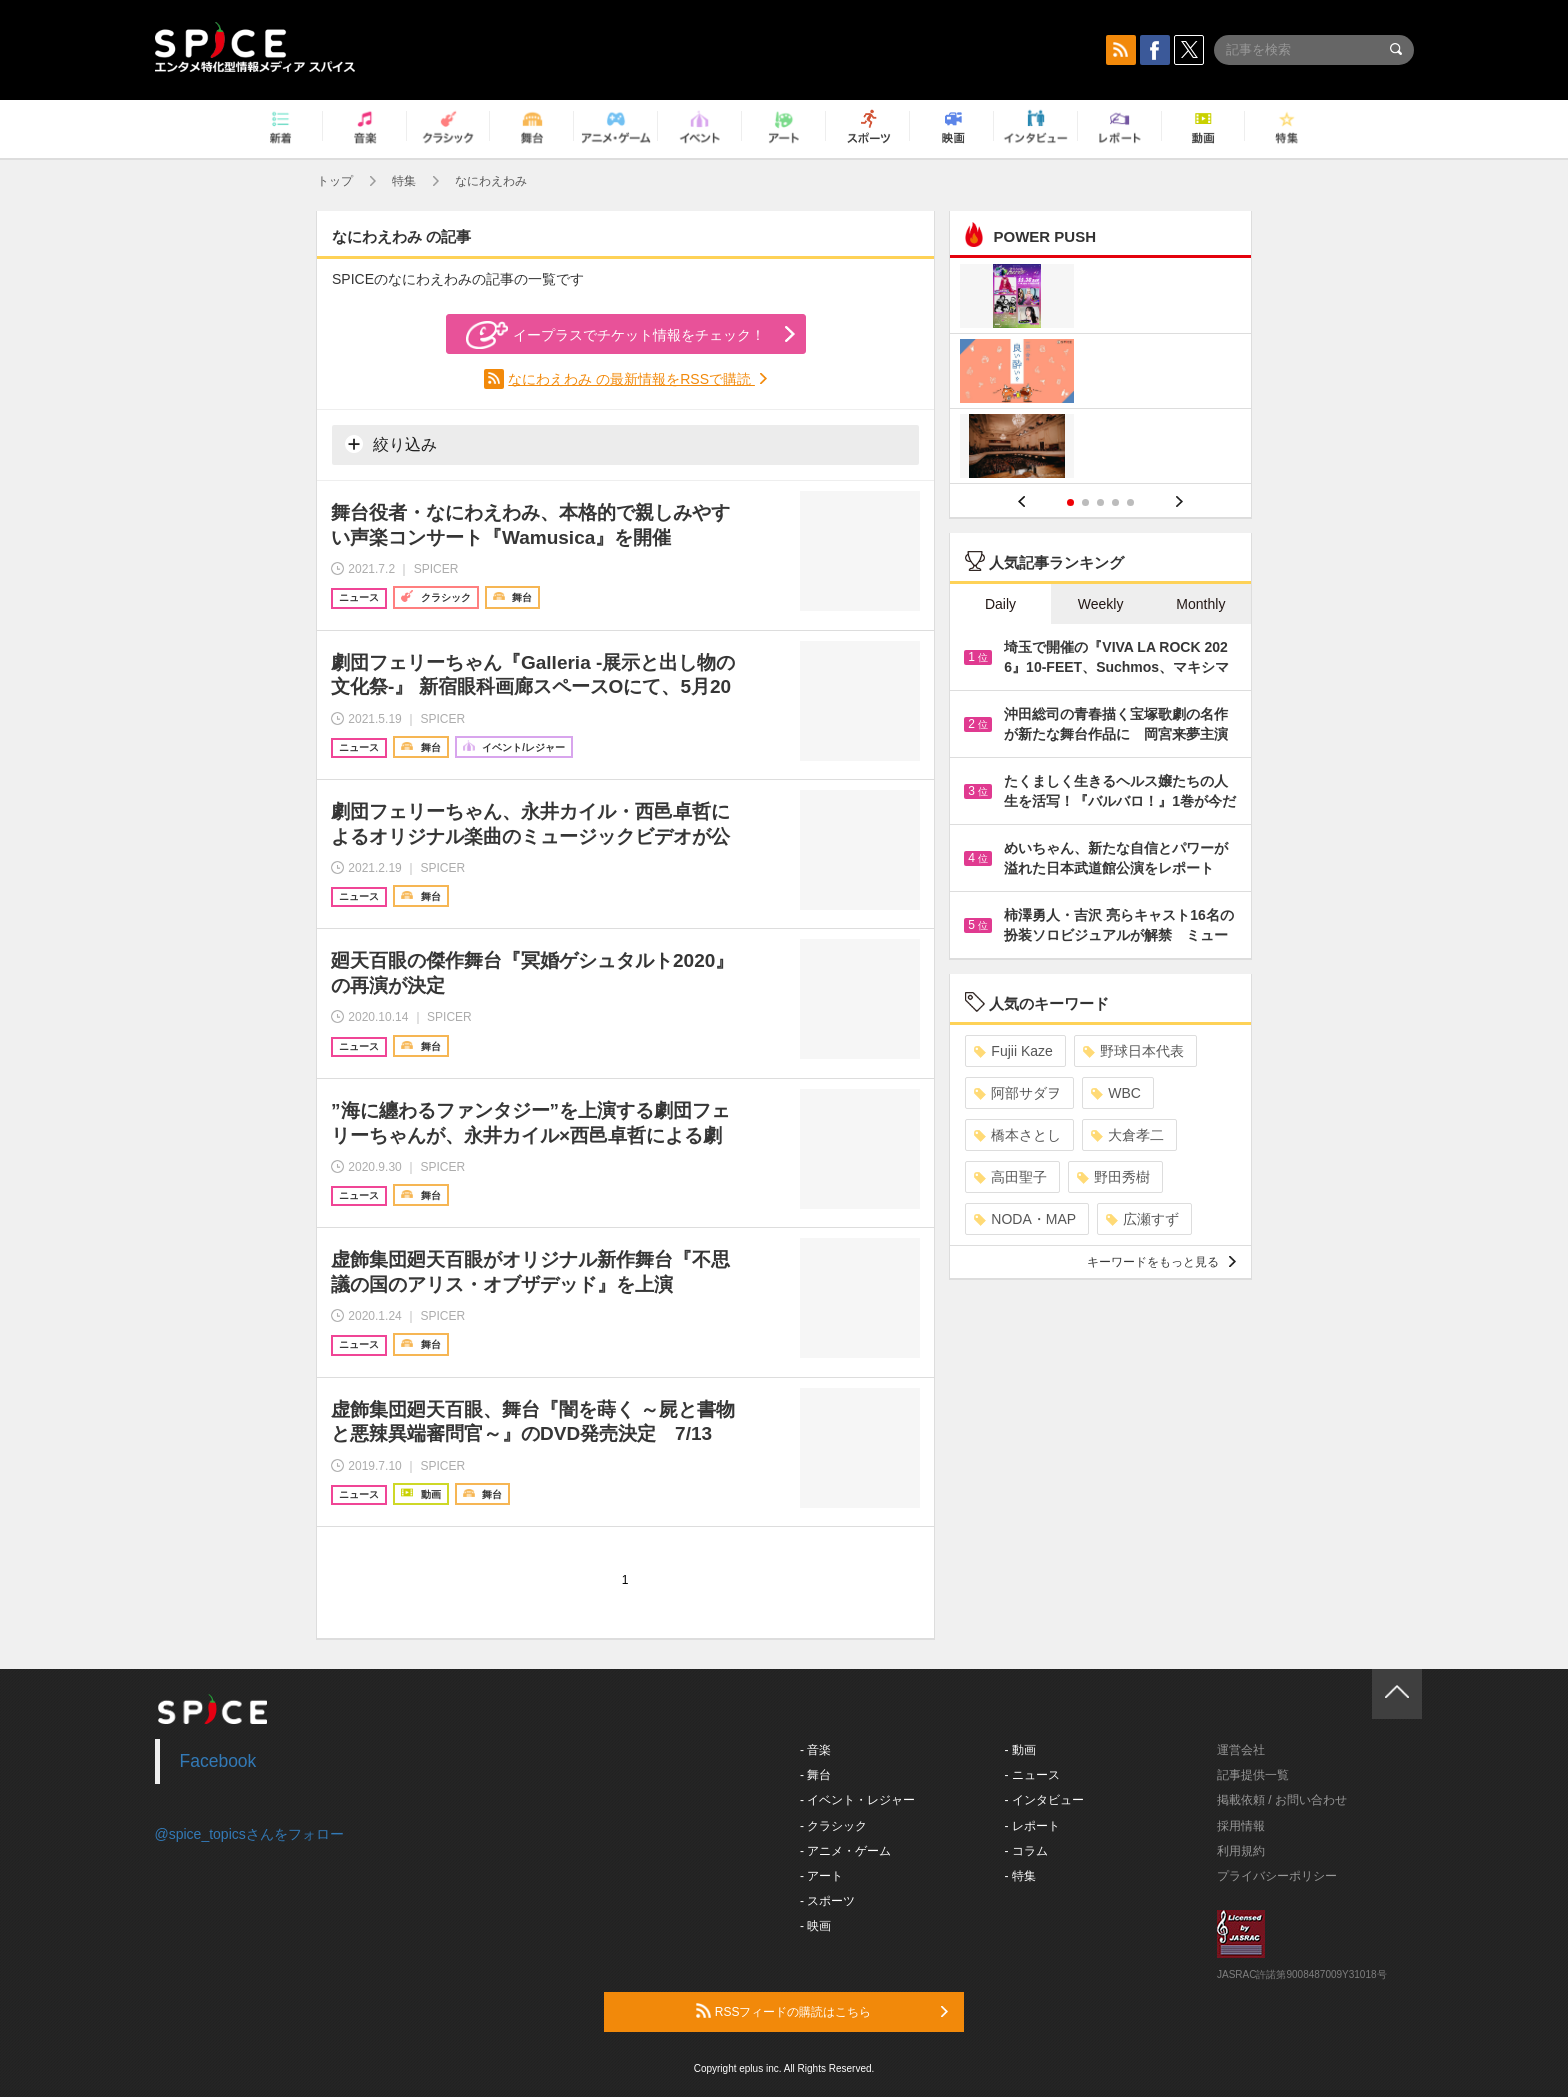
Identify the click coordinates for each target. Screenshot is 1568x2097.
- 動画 (1020, 1750)
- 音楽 (815, 1750)
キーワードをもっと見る (1161, 1262)
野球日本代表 (1133, 1051)
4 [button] (1115, 502)
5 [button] (1130, 502)
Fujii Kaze (1013, 1051)
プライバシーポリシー (1277, 1876)
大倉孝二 (1127, 1135)
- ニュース (1032, 1775)
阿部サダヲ (1017, 1093)
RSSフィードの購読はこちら (822, 2011)
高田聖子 (1010, 1177)
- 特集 (1020, 1876)
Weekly (1101, 604)
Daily (1000, 604)
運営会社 (1241, 1750)
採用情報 (1241, 1826)
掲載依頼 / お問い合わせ (1282, 1800)
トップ (335, 181)
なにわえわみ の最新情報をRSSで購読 (631, 379)
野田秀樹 (1113, 1177)
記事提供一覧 (1253, 1775)
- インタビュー (1044, 1800)
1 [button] (1070, 502)
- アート (821, 1876)
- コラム (1026, 1851)
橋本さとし (1017, 1135)
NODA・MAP (1025, 1219)
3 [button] (1100, 502)
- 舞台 (815, 1775)
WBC (1116, 1093)
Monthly (1200, 604)
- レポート (1032, 1826)
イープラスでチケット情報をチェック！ (615, 335)
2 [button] (1085, 502)
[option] (1100, 373)
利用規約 (1241, 1851)
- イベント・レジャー (857, 1800)
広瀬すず (1142, 1219)
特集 (404, 181)
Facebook (218, 1761)
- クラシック (833, 1826)
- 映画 (815, 1926)
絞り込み (391, 444)
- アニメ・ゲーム (845, 1851)
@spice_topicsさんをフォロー (249, 1834)
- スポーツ (827, 1901)
